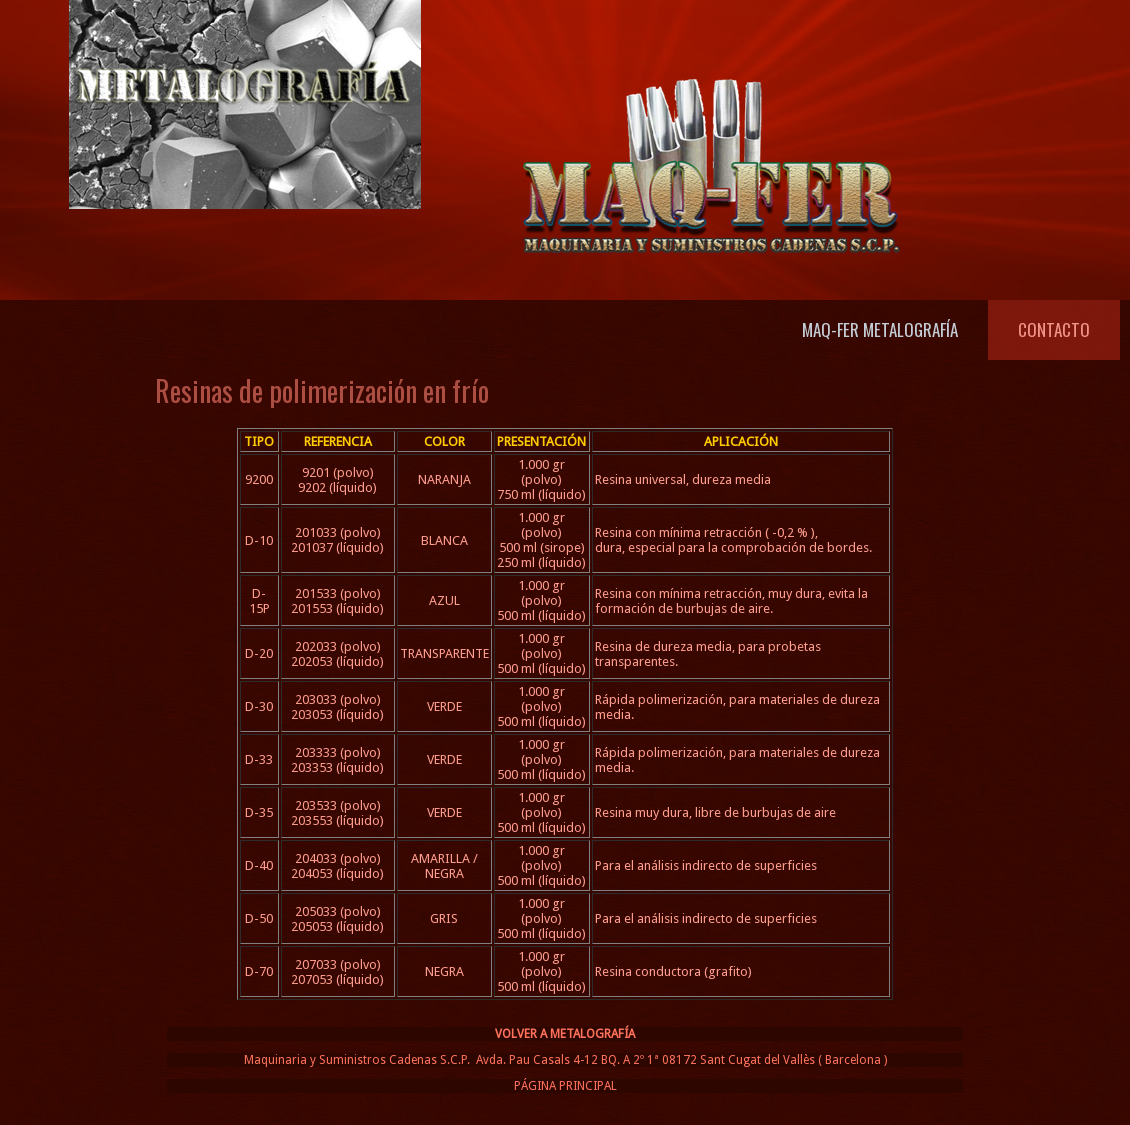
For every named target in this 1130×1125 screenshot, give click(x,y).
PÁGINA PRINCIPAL (565, 1086)
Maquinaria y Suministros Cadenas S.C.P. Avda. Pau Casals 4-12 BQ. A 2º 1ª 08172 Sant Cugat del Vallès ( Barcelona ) (565, 1060)
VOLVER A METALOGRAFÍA (565, 1034)
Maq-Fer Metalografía (880, 329)
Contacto (1054, 329)
